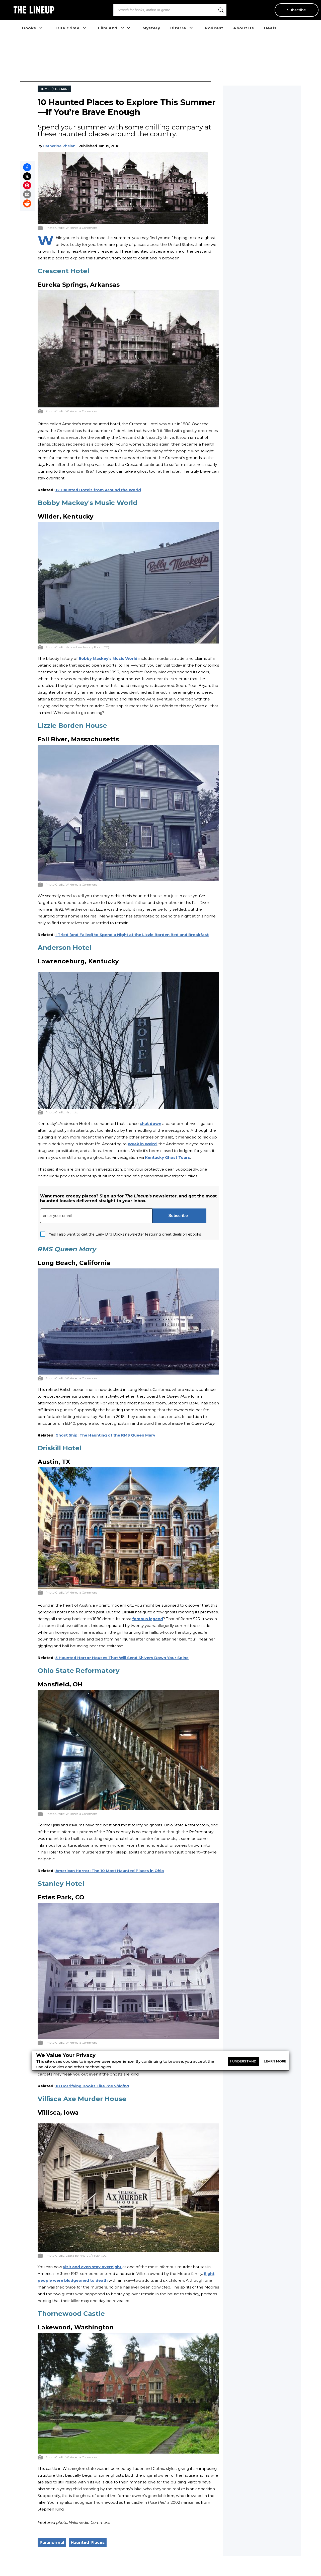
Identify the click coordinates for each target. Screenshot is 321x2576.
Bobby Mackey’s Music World (107, 658)
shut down (150, 1123)
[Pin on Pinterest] (27, 185)
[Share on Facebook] (27, 167)
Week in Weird (142, 1143)
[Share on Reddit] (27, 203)
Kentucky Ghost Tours (167, 1157)
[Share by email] (27, 194)
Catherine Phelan (59, 146)
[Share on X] (27, 176)
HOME (44, 89)
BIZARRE (62, 89)
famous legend (147, 1618)
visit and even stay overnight (92, 2266)
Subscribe (296, 10)
